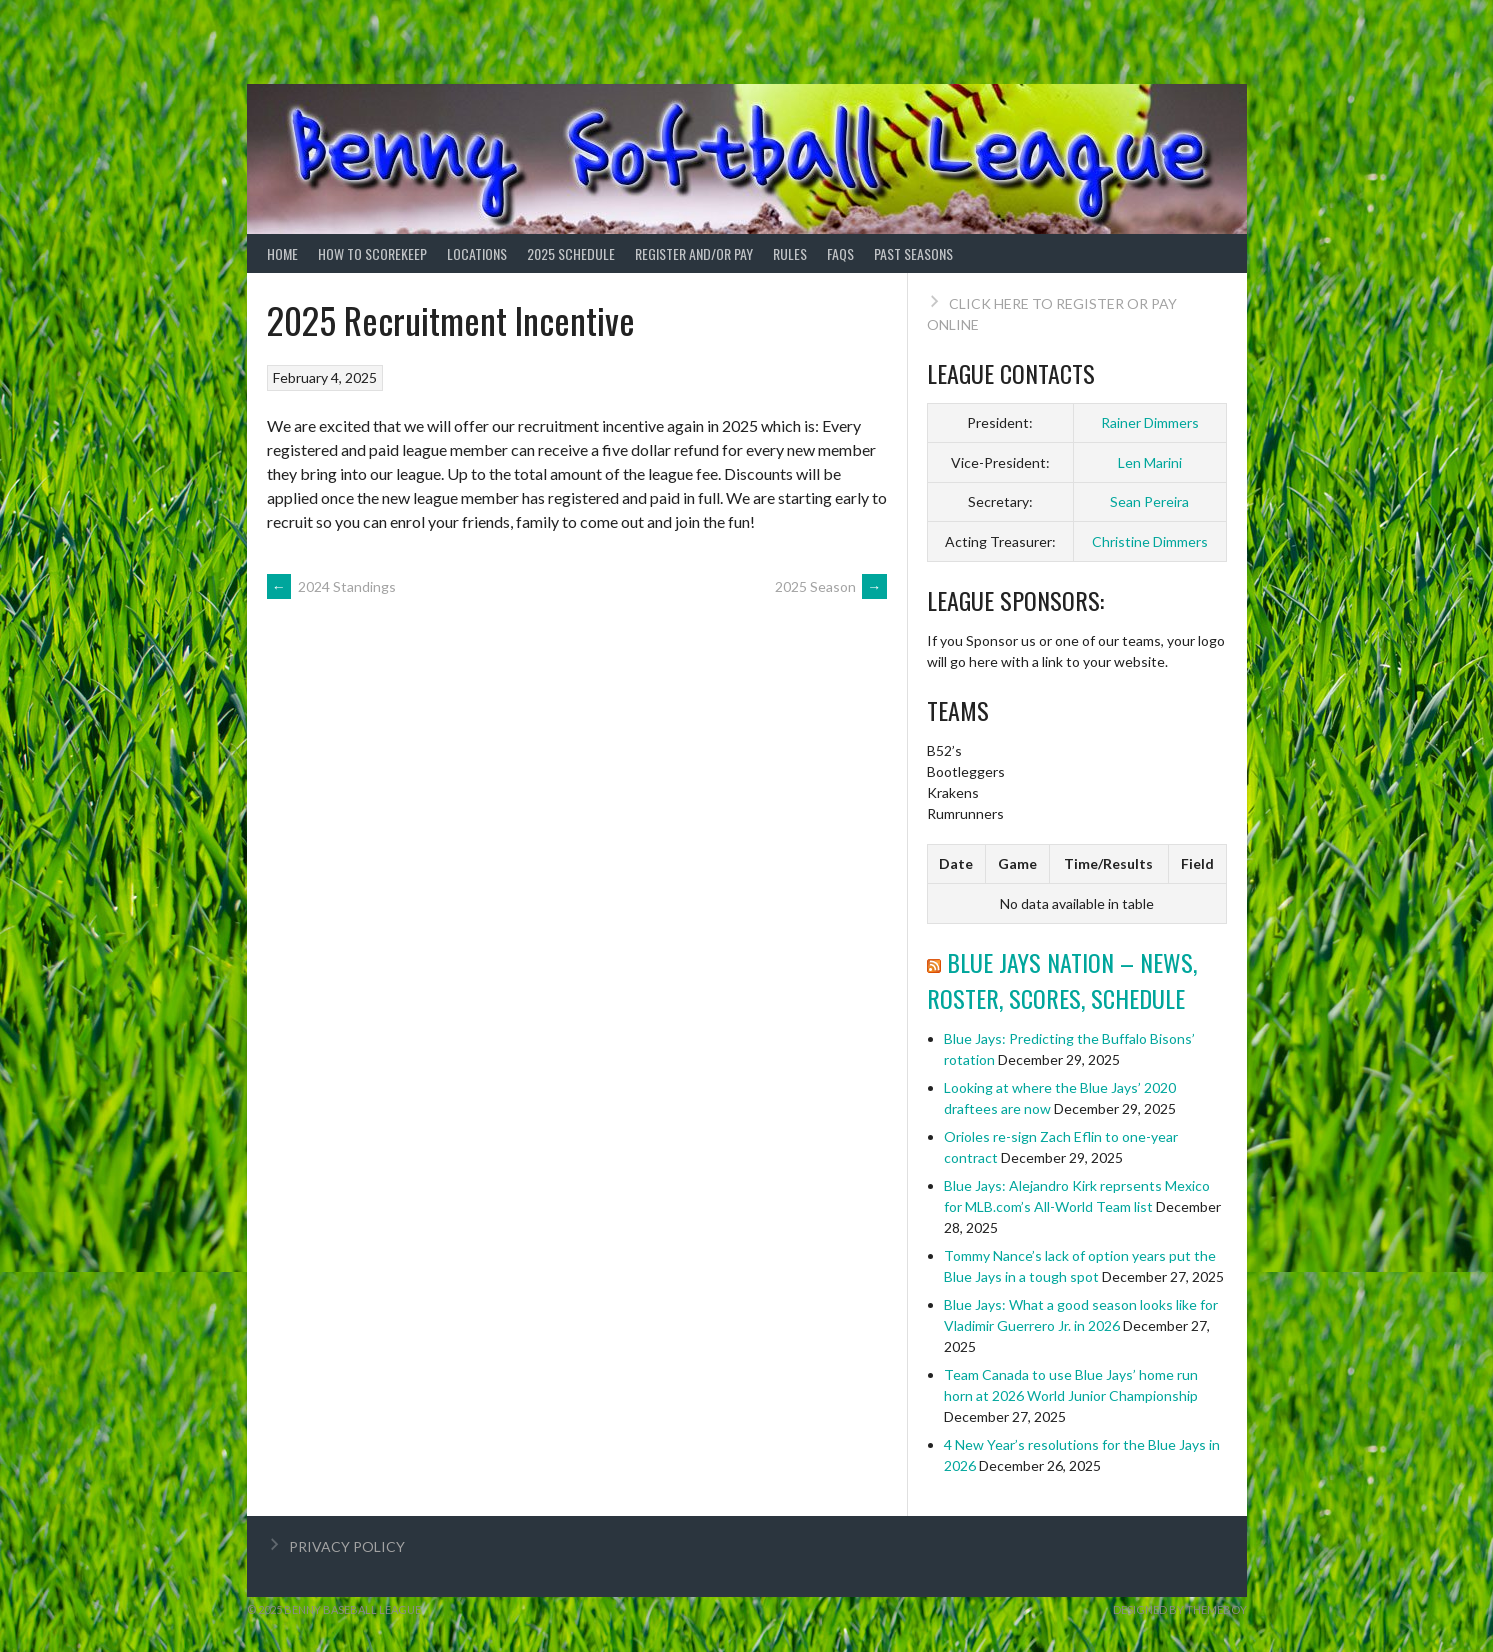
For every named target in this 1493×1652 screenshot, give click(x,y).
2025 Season (831, 586)
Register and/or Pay (694, 253)
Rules (790, 253)
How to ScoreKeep (372, 253)
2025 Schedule (571, 253)
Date (956, 863)
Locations (477, 253)
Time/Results (1108, 863)
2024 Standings (331, 586)
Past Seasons (913, 253)
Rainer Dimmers (1150, 422)
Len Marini (1150, 462)
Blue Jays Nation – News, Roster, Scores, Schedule (1062, 980)
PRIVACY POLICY (347, 1546)
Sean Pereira (1149, 501)
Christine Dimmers (1150, 541)
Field (1197, 863)
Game (1017, 863)
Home (282, 253)
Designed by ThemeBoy (1180, 1609)
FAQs (840, 253)
